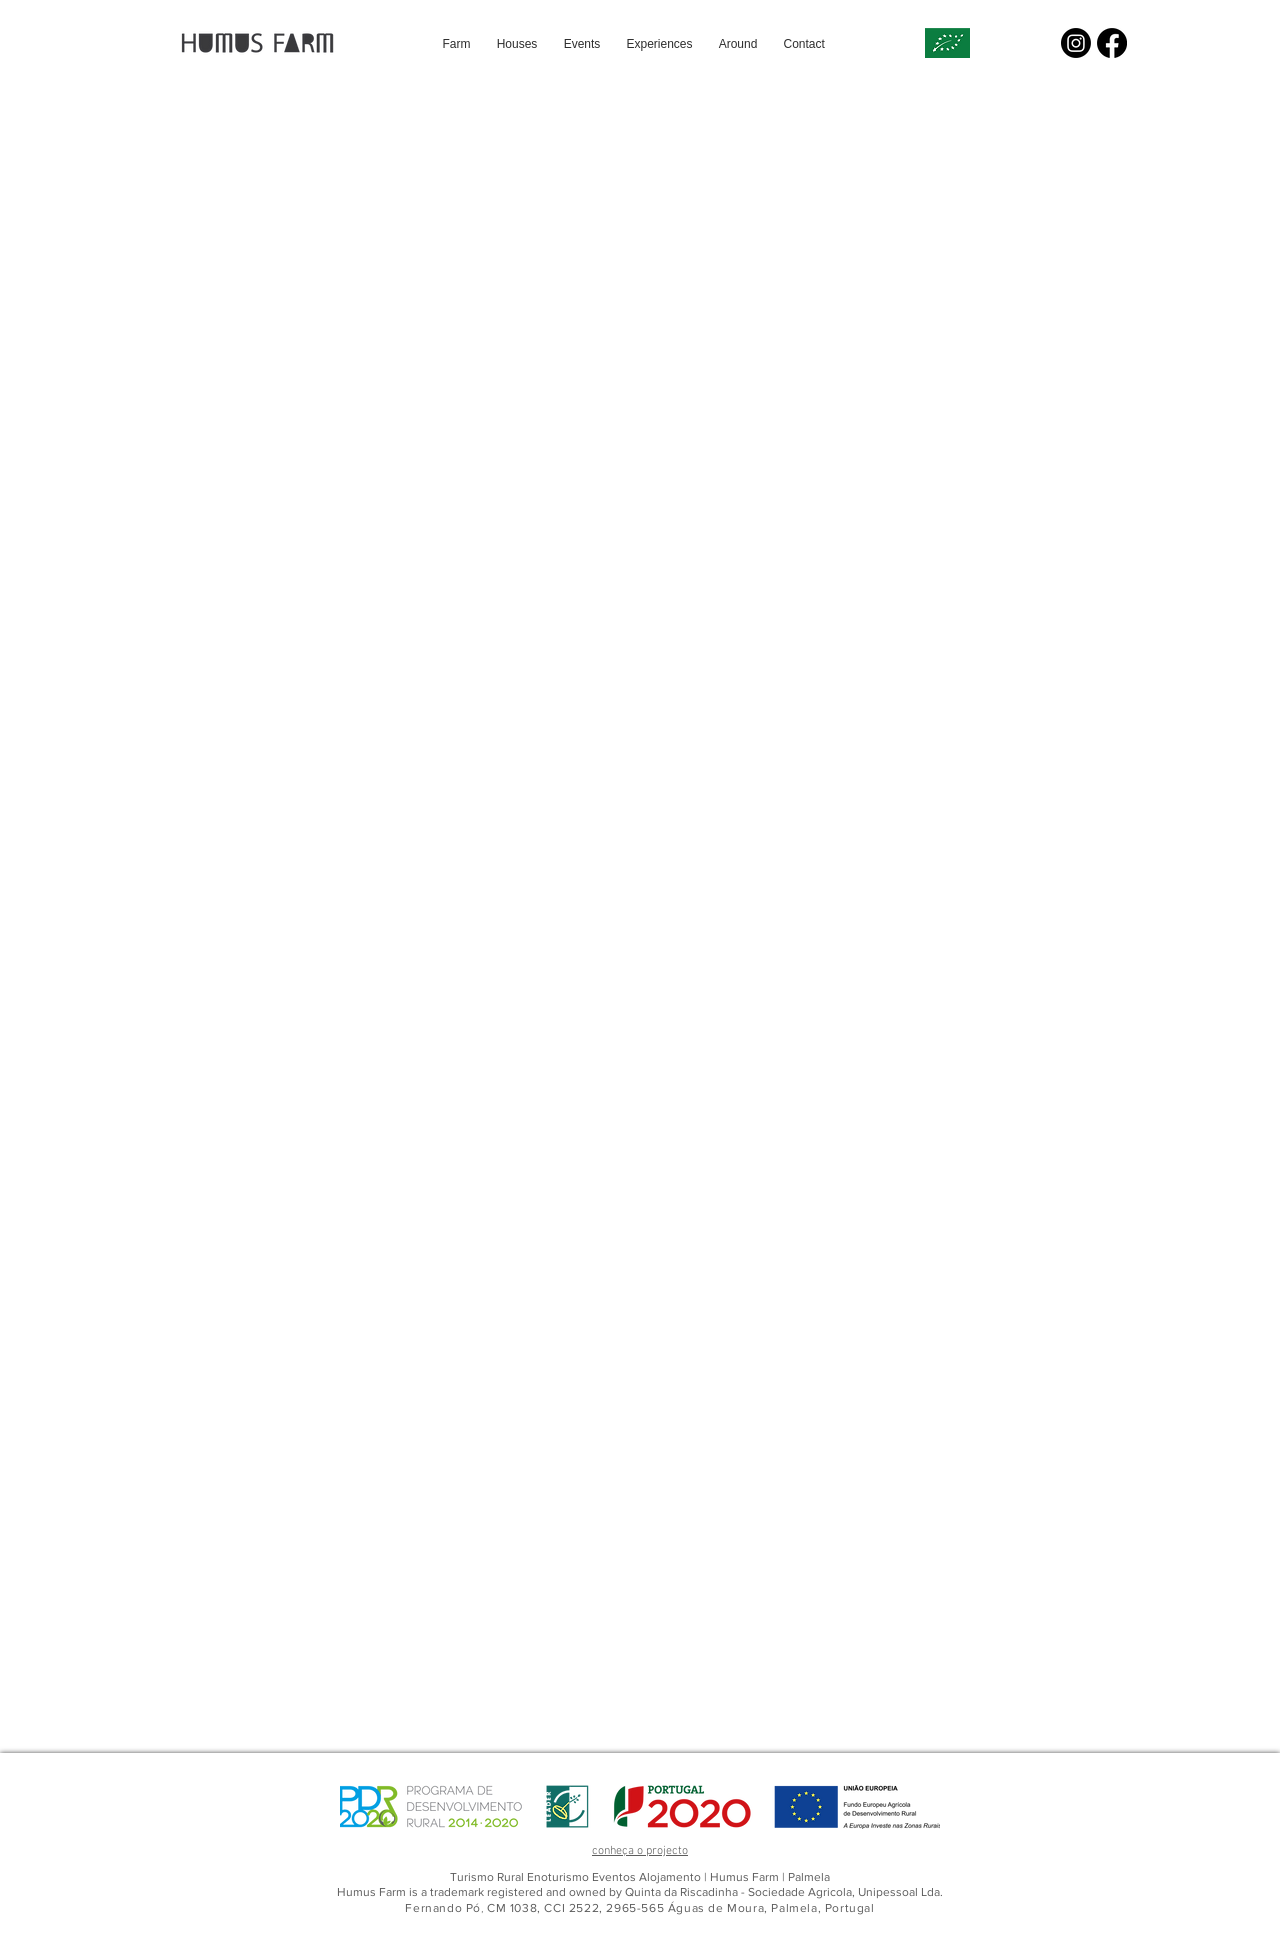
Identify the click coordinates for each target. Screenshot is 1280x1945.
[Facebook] (1112, 43)
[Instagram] (1076, 43)
